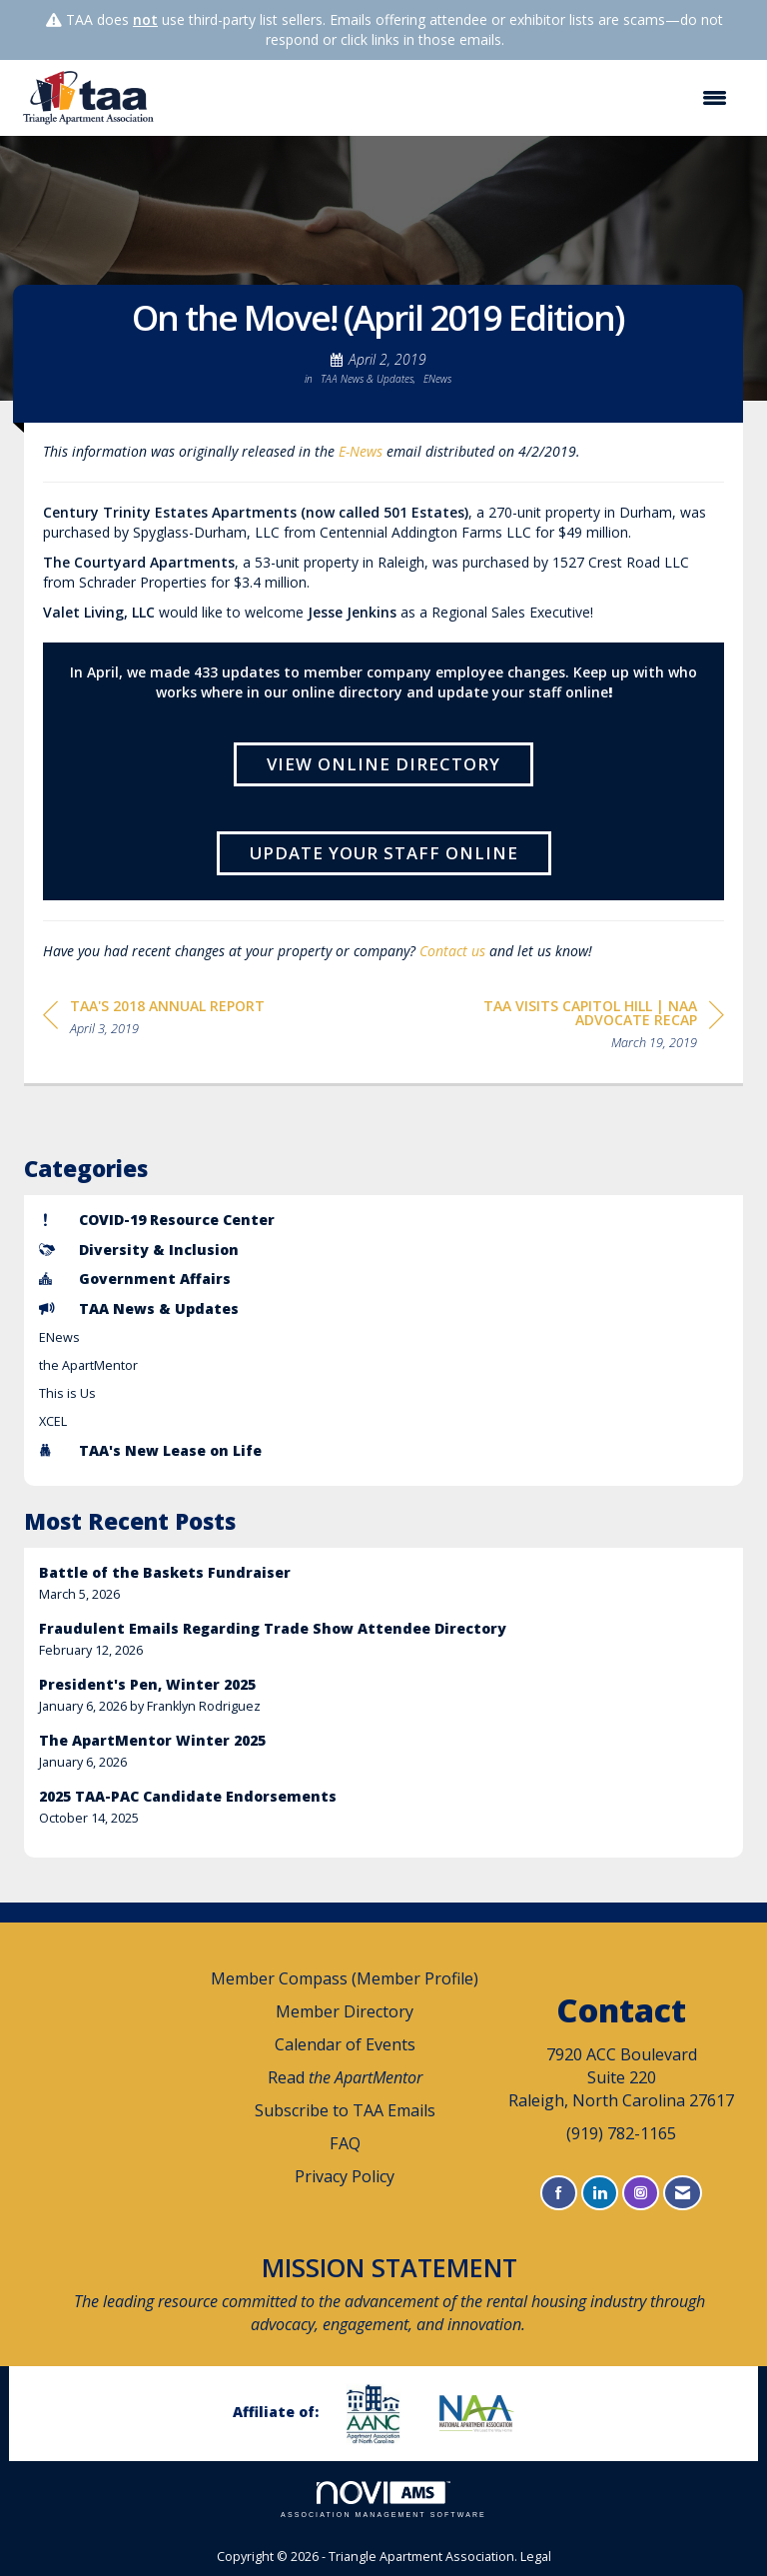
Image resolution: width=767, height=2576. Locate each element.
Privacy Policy (344, 2176)
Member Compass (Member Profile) (344, 1978)
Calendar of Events (345, 2044)
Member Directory (344, 2011)
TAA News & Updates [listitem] (139, 1308)
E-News (361, 451)
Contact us (452, 950)
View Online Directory (383, 763)
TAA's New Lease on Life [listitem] (150, 1450)
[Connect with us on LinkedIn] (599, 2192)
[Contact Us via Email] (682, 2192)
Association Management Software (383, 2499)
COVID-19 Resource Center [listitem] (157, 1219)
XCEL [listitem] (53, 1421)
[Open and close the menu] (454, 98)
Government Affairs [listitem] (135, 1278)
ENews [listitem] (59, 1337)
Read (345, 2077)
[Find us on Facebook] (558, 2192)
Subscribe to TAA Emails (345, 2110)
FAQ (345, 2143)
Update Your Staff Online (384, 852)
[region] (574, 1027)
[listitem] (383, 1583)
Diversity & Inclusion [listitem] (139, 1249)
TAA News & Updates (367, 379)
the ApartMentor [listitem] (88, 1365)
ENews (437, 379)
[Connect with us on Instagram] (640, 2192)
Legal (535, 2556)
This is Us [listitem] (67, 1393)
